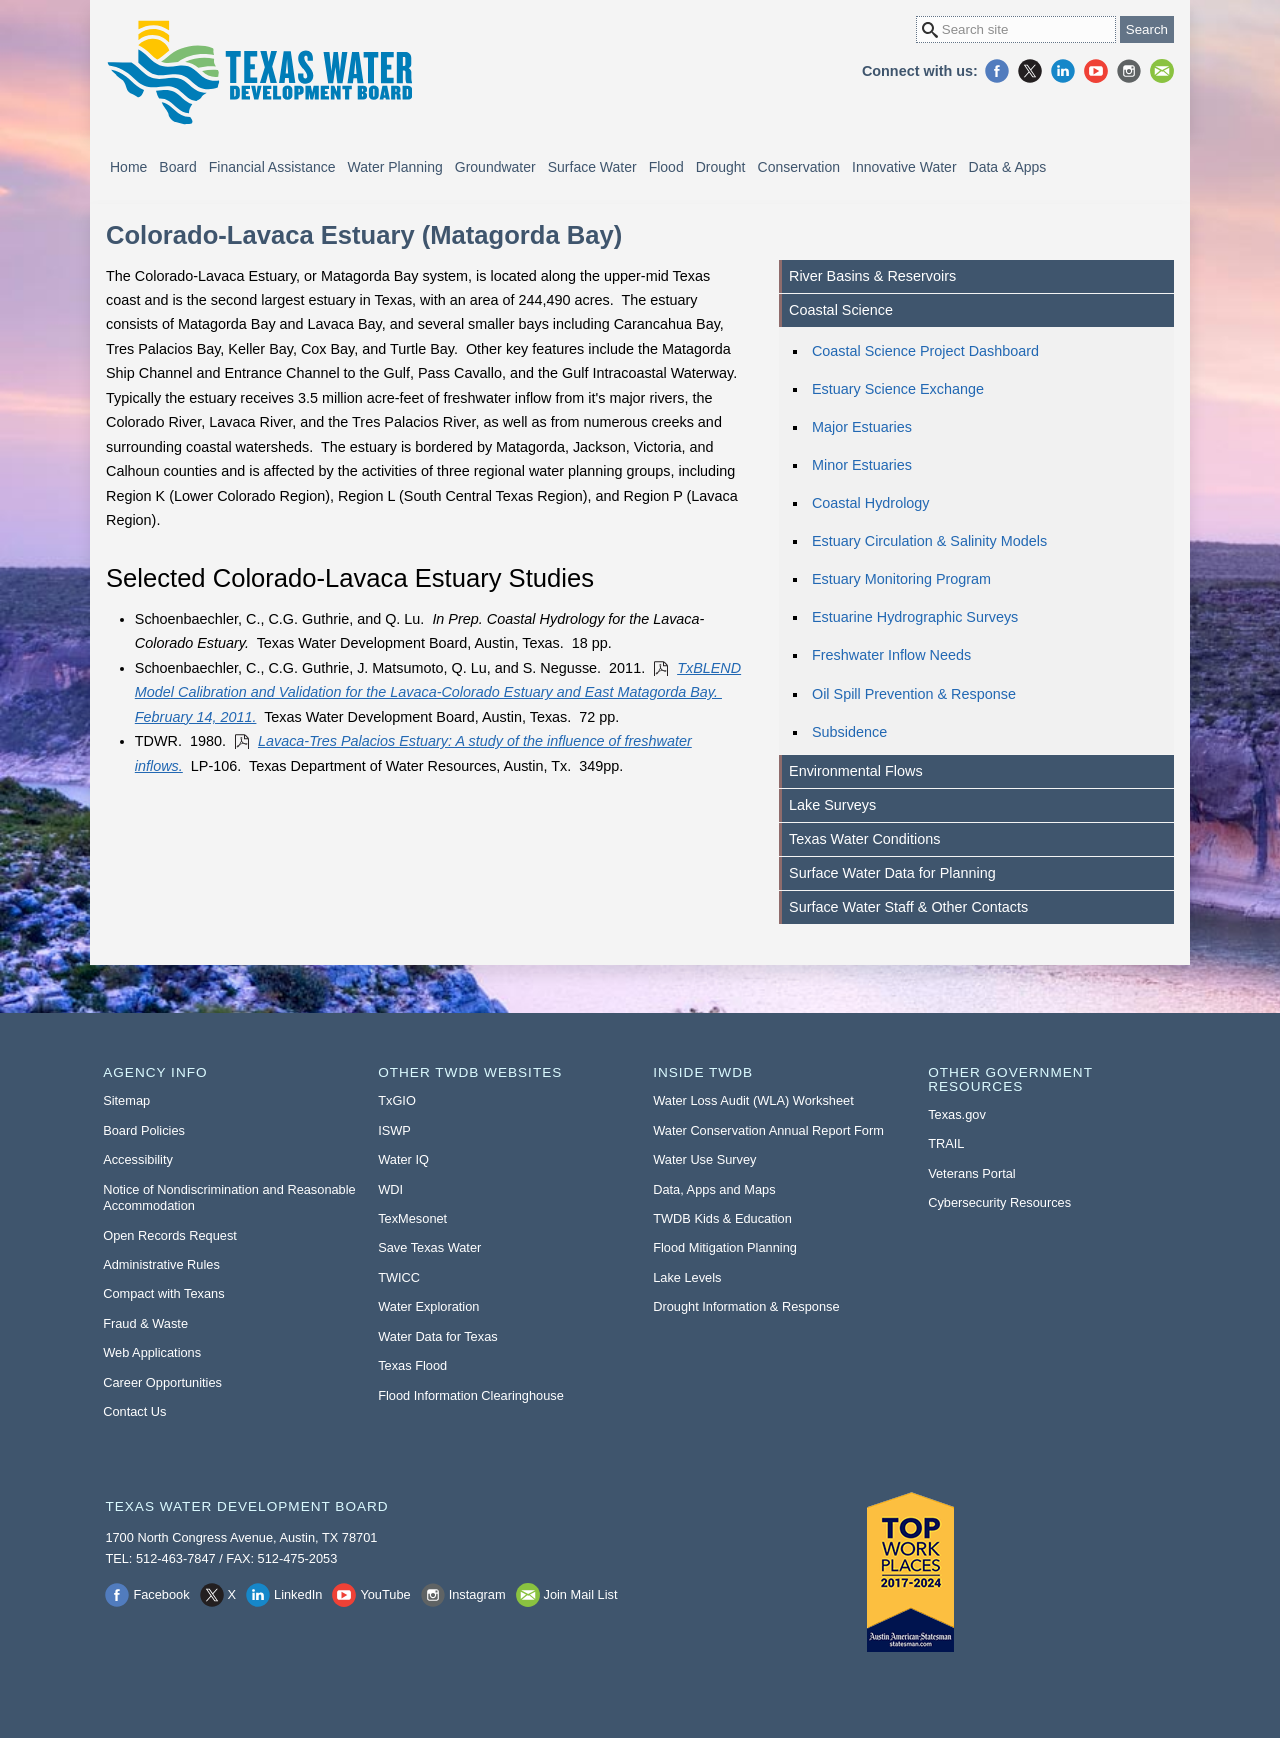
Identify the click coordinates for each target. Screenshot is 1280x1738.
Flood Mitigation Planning (725, 1247)
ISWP (394, 1130)
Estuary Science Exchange (898, 389)
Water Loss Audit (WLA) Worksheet (753, 1100)
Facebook (997, 71)
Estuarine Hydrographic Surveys (915, 617)
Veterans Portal (972, 1173)
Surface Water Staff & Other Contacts (908, 907)
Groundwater (495, 167)
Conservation (799, 167)
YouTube (1096, 71)
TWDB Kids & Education (722, 1218)
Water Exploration (428, 1306)
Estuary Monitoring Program (901, 579)
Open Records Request (170, 1235)
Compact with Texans (163, 1293)
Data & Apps (1008, 167)
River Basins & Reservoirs (872, 276)
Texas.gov (957, 1114)
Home (128, 167)
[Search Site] (1016, 29)
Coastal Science (841, 310)
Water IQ (403, 1159)
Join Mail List (1162, 71)
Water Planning (395, 167)
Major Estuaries (862, 427)
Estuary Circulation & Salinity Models (929, 541)
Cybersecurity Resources (999, 1202)
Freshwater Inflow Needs (891, 655)
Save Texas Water (429, 1247)
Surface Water (592, 167)
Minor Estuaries (862, 465)
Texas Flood (412, 1365)
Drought (721, 167)
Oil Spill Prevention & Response (914, 694)
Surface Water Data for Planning (892, 873)
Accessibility (138, 1159)
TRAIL (946, 1143)
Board (177, 167)
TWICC (399, 1277)
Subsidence (849, 732)
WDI (390, 1189)
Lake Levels (687, 1277)
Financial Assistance (272, 167)
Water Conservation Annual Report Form (768, 1130)
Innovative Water (904, 167)
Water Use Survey (704, 1159)
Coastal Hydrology (871, 503)
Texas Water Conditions (864, 839)
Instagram (1129, 71)
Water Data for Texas (437, 1336)
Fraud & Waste (145, 1323)
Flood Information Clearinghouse (471, 1395)
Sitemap (126, 1100)
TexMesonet (412, 1218)
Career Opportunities (162, 1382)
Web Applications (152, 1352)
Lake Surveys (832, 805)
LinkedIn (1063, 71)
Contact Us (134, 1411)
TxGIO (397, 1100)
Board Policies (144, 1130)
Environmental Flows (856, 771)
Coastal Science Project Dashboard (925, 351)
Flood (666, 167)
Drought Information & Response (746, 1306)
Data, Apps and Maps (714, 1189)
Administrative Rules (161, 1264)
